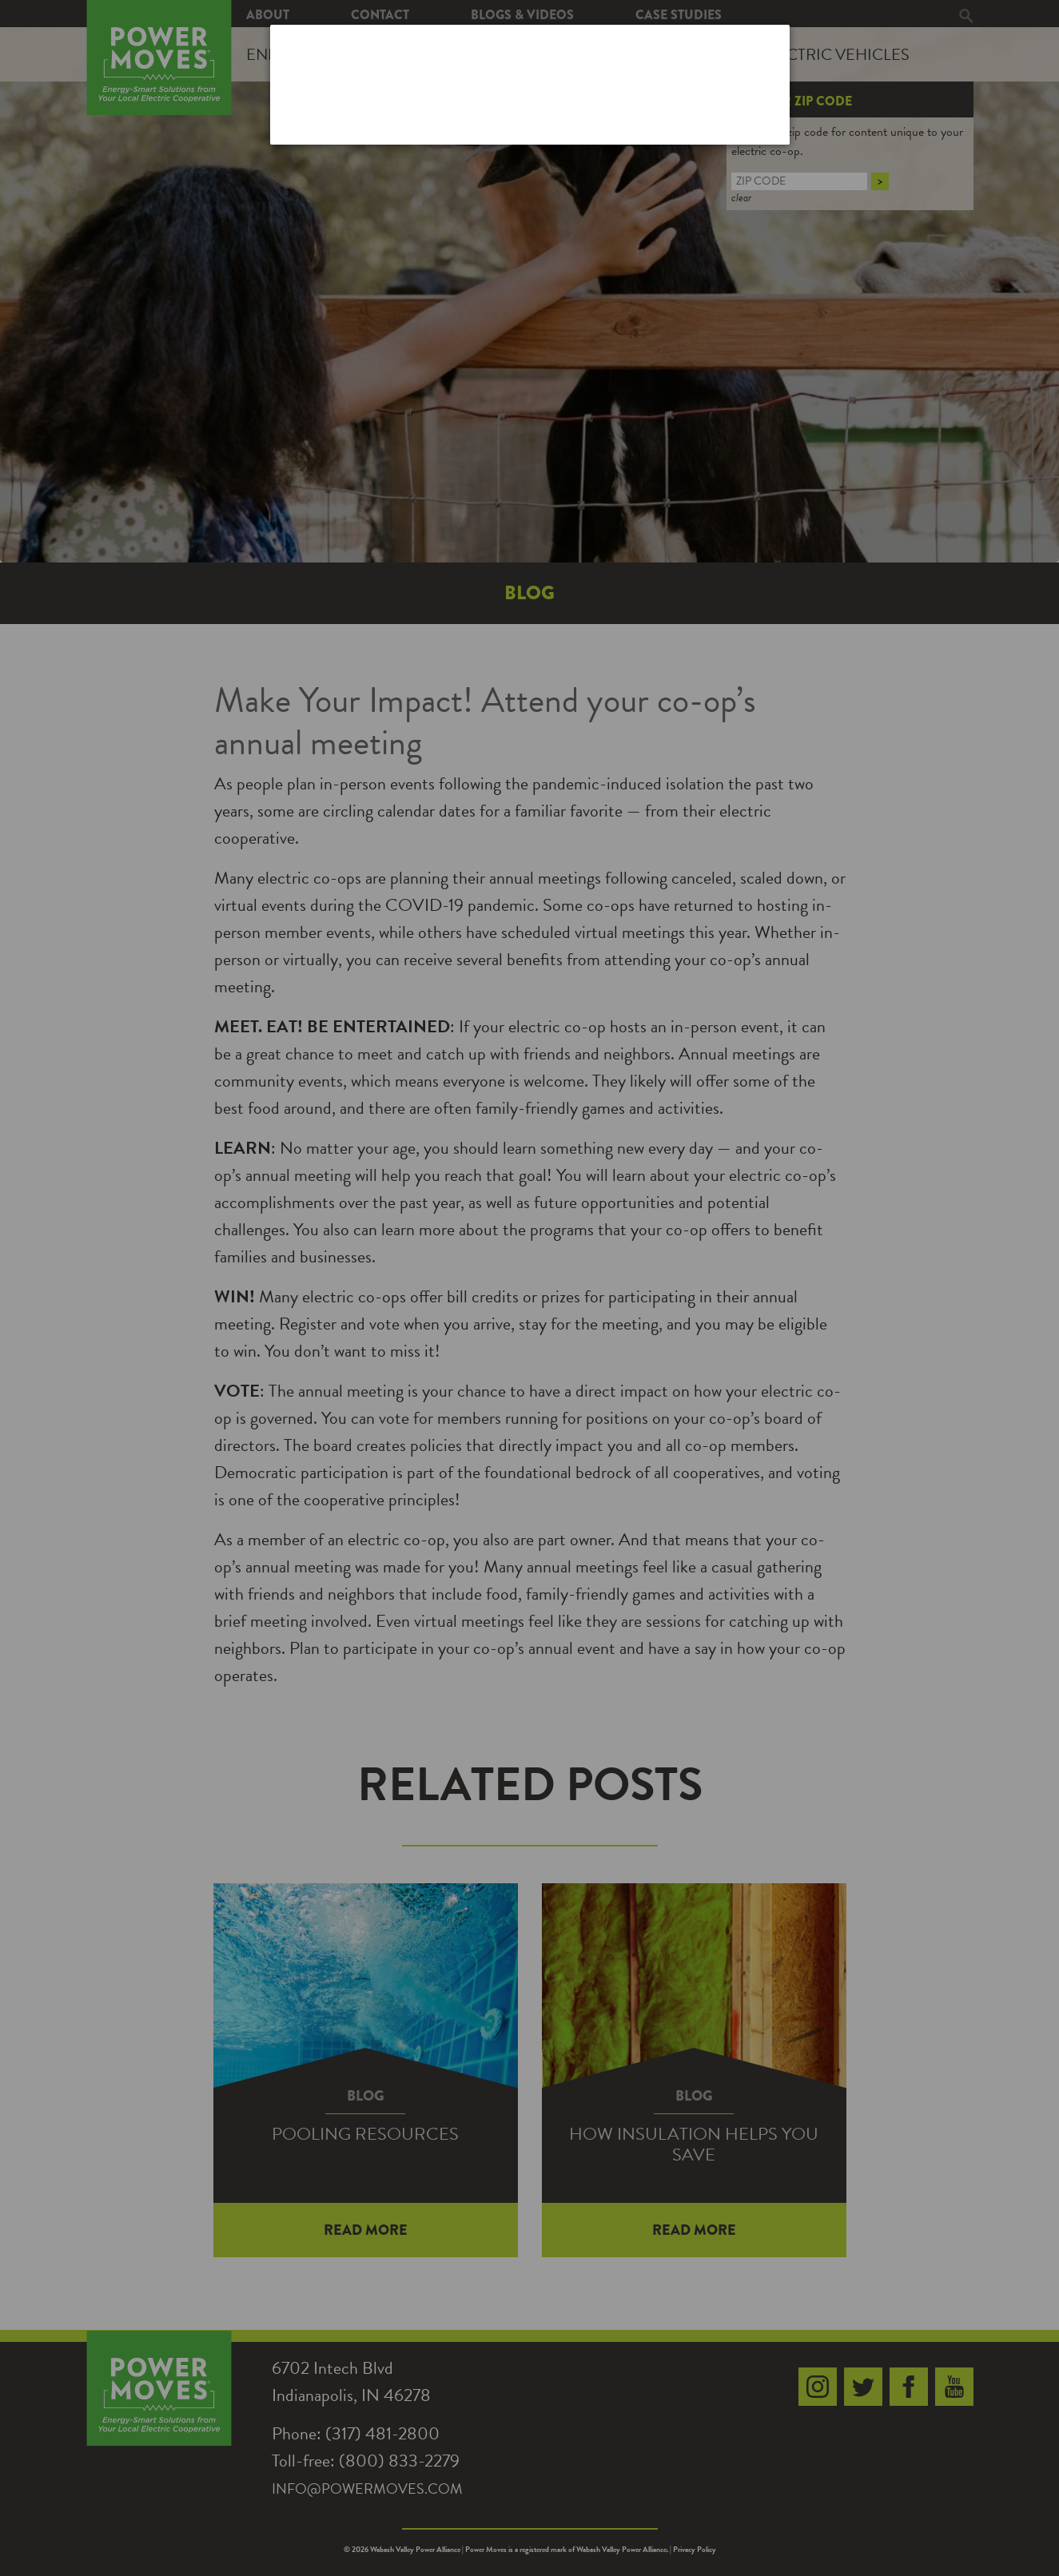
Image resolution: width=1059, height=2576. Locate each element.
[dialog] (530, 84)
